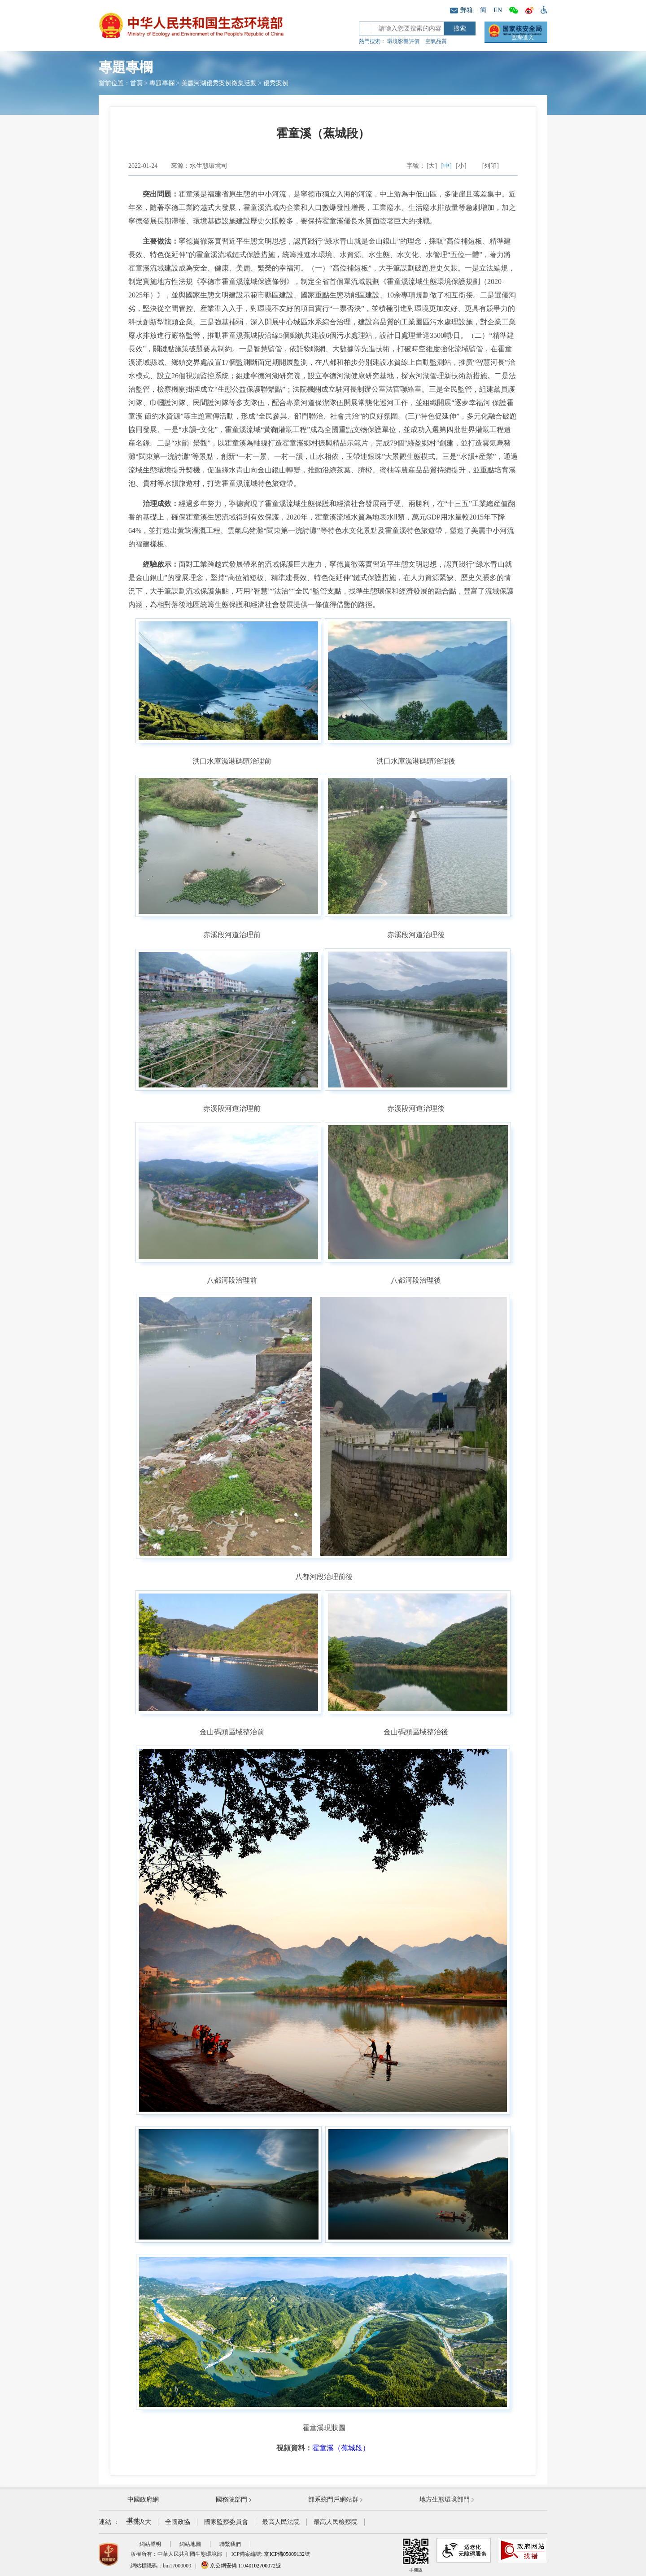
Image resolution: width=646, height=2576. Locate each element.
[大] (432, 165)
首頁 (136, 83)
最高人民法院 (281, 2522)
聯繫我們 (230, 2544)
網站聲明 (150, 2544)
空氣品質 (436, 41)
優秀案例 (275, 83)
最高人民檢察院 (336, 2522)
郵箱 (461, 10)
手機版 (415, 2555)
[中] (446, 165)
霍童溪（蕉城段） (341, 2448)
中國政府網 (143, 2499)
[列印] (490, 165)
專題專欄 (162, 83)
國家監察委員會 (226, 2522)
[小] (461, 165)
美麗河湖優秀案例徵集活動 (219, 83)
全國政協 (177, 2522)
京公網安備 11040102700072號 (241, 2566)
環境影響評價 (403, 41)
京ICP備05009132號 (287, 2554)
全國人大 (138, 2522)
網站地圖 (190, 2544)
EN (497, 10)
